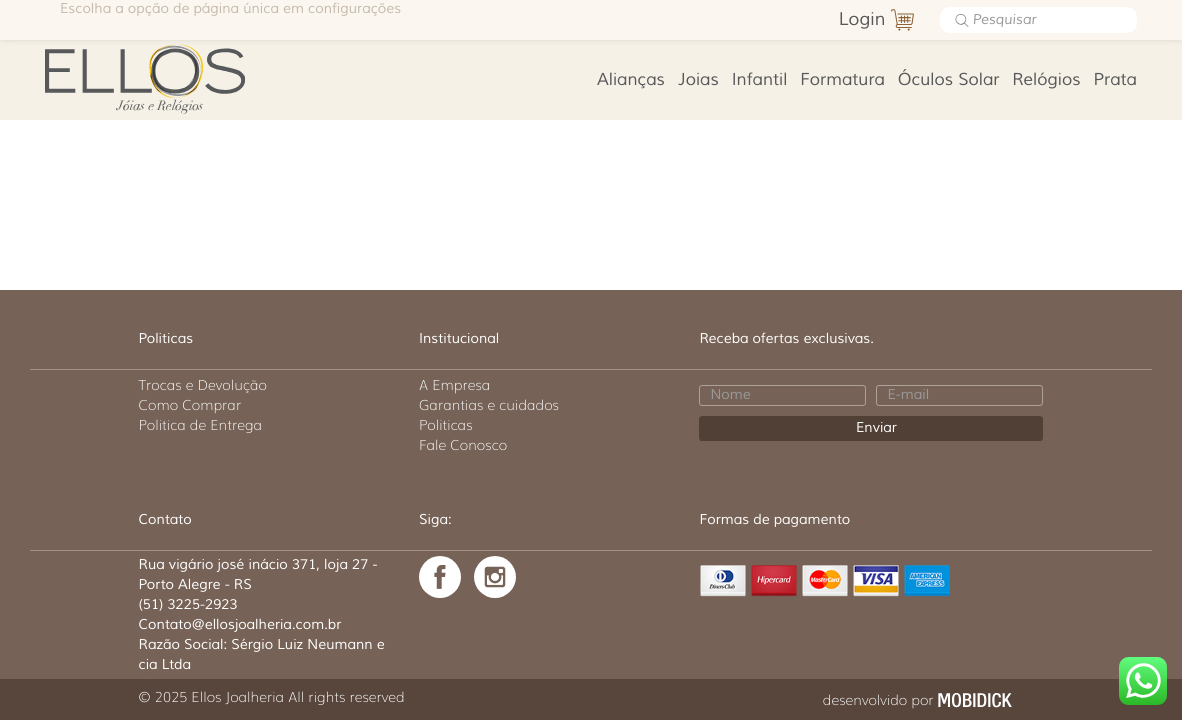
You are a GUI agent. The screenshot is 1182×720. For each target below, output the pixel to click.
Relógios (1046, 80)
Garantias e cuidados (489, 405)
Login (862, 20)
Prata (1115, 80)
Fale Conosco (463, 445)
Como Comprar (190, 405)
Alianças (631, 80)
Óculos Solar (949, 80)
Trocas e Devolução (203, 385)
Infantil (760, 80)
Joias (698, 80)
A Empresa (454, 385)
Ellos (170, 77)
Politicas (446, 425)
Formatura (842, 80)
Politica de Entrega (201, 425)
